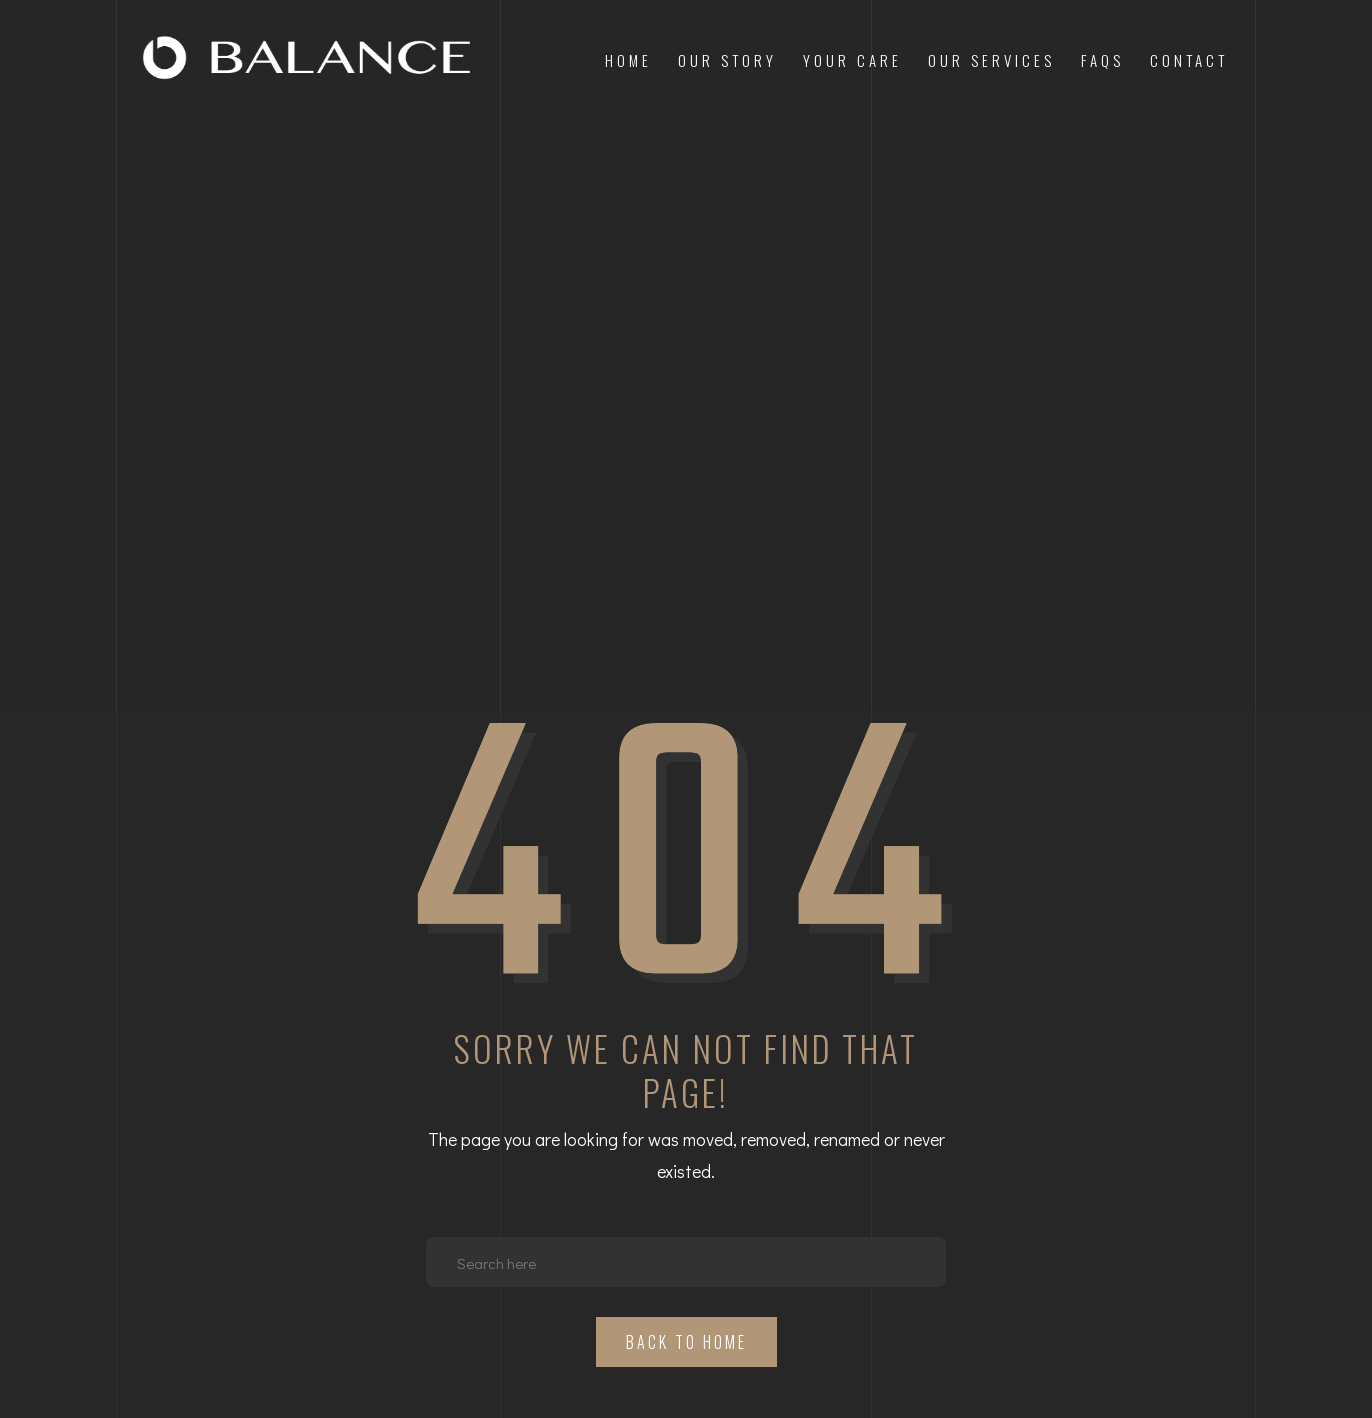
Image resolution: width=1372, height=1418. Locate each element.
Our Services (991, 60)
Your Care (852, 60)
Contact (1189, 60)
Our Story (727, 60)
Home (628, 60)
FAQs (1102, 60)
